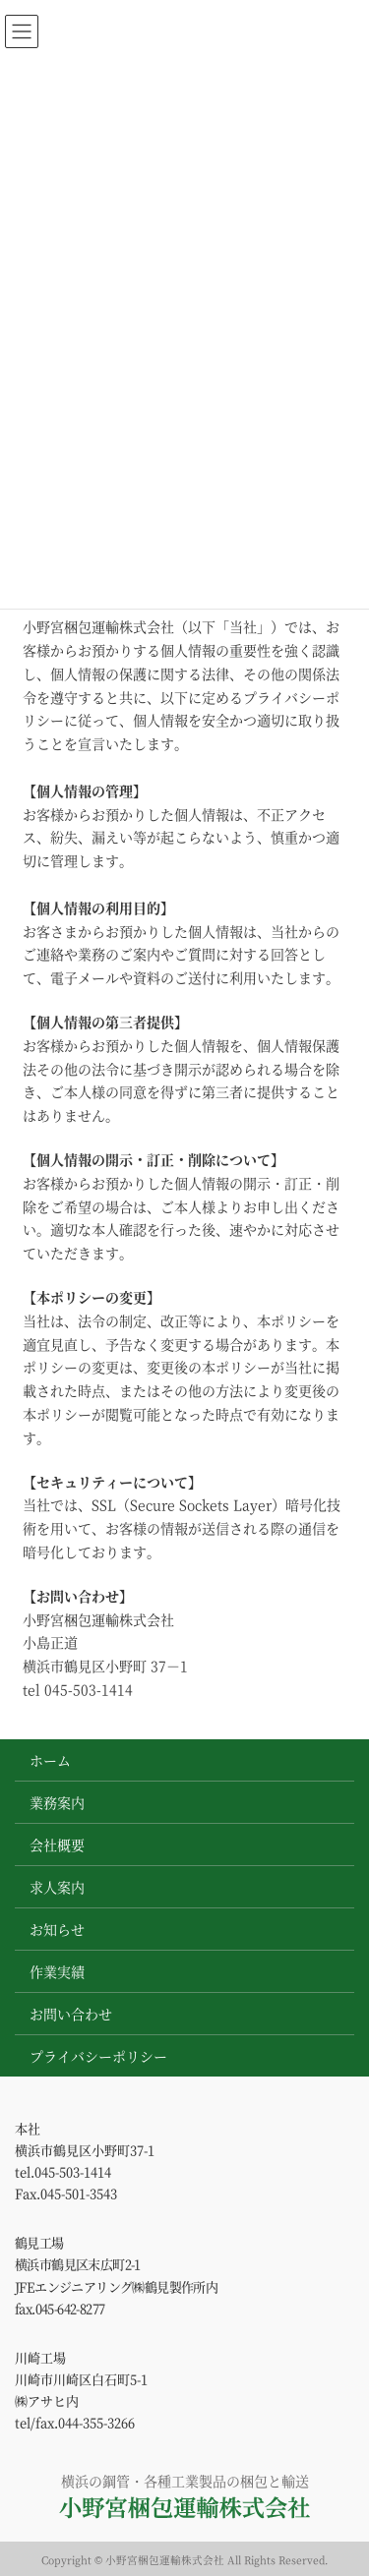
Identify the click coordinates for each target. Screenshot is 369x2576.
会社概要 (57, 1844)
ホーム (50, 1760)
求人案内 (57, 1887)
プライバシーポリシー (98, 2056)
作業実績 (57, 1971)
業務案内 (57, 1802)
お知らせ (57, 1929)
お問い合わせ (71, 2013)
